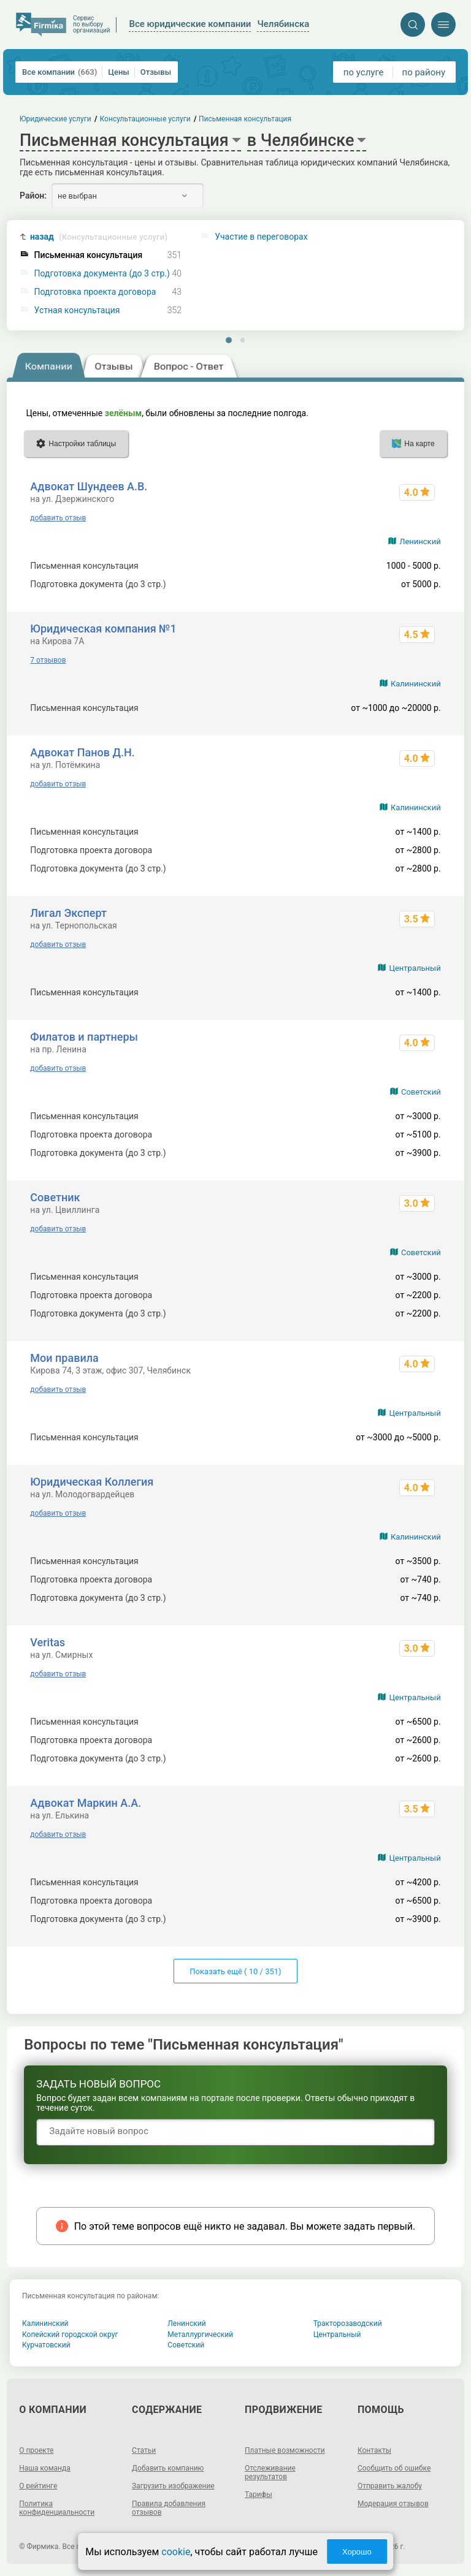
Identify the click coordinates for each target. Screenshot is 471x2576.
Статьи (144, 2450)
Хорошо (357, 2551)
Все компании (59, 72)
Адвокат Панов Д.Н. (82, 752)
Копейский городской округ (70, 2334)
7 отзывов (48, 660)
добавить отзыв (58, 518)
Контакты (374, 2450)
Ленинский (419, 541)
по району (423, 72)
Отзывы (155, 72)
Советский (421, 1091)
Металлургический (200, 2334)
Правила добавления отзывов (168, 2508)
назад (98, 236)
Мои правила (64, 1357)
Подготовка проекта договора (95, 292)
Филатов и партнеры (84, 1036)
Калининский (416, 683)
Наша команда (45, 2468)
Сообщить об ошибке (394, 2468)
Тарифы (258, 2494)
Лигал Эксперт (68, 912)
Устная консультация (77, 310)
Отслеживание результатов (270, 2472)
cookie (175, 2552)
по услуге (363, 72)
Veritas (47, 1642)
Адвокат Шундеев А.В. (88, 486)
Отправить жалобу (390, 2486)
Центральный (414, 968)
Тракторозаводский (347, 2323)
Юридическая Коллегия (91, 1481)
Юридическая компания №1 (103, 628)
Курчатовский (46, 2345)
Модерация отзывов (393, 2503)
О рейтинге (38, 2486)
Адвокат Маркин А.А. (85, 1802)
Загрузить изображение (173, 2486)
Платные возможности (285, 2450)
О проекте (36, 2450)
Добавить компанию (168, 2468)
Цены (118, 72)
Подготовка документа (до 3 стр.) (102, 273)
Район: (33, 195)
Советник (55, 1197)
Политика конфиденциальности (56, 2508)
